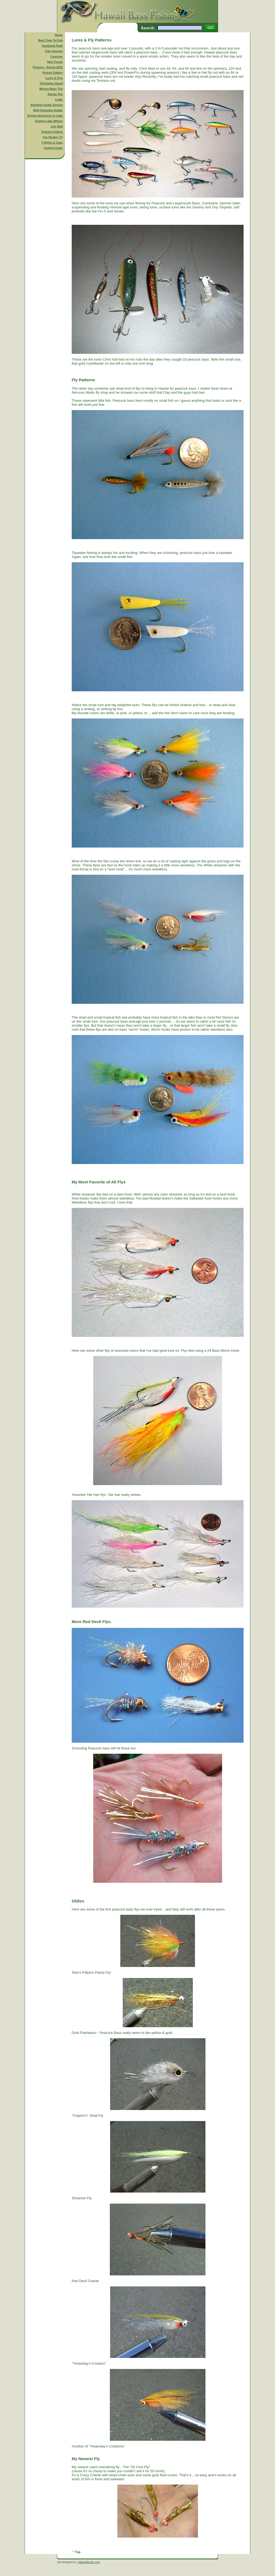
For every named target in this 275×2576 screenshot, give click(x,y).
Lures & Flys (54, 78)
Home (59, 35)
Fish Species (54, 51)
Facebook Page (52, 45)
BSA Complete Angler (48, 110)
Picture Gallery (52, 72)
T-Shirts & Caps (52, 142)
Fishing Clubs (53, 148)
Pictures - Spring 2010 (48, 67)
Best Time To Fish (50, 40)
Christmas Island (51, 83)
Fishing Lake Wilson (49, 121)
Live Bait (57, 126)
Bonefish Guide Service (47, 104)
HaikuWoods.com (89, 2562)
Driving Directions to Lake (45, 115)
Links (59, 99)
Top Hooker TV (53, 137)
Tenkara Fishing (52, 131)
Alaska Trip (55, 94)
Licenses (56, 56)
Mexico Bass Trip (51, 88)
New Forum (55, 61)
